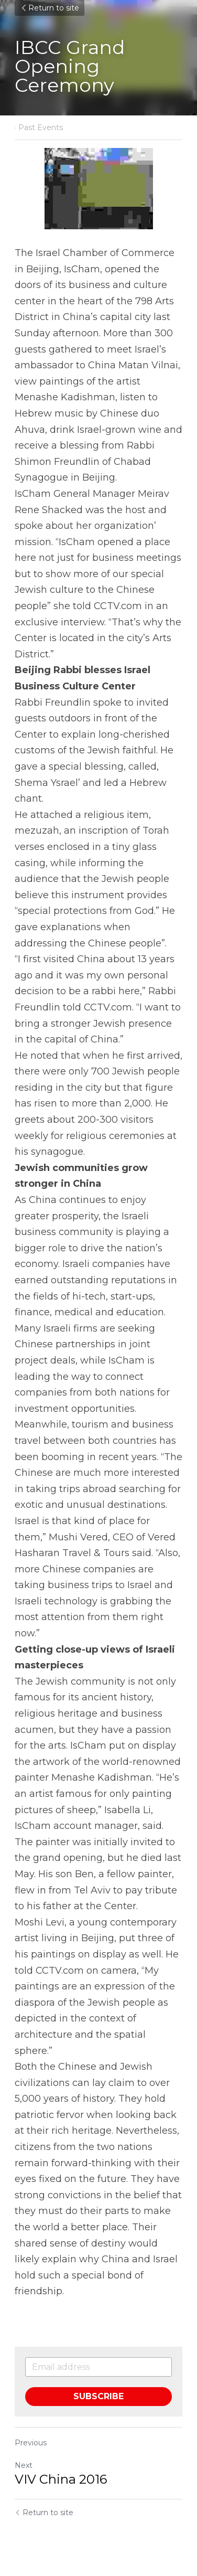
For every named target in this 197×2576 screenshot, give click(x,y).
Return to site (49, 8)
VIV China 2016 (61, 2479)
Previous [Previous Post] (31, 2442)
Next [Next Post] (23, 2465)
